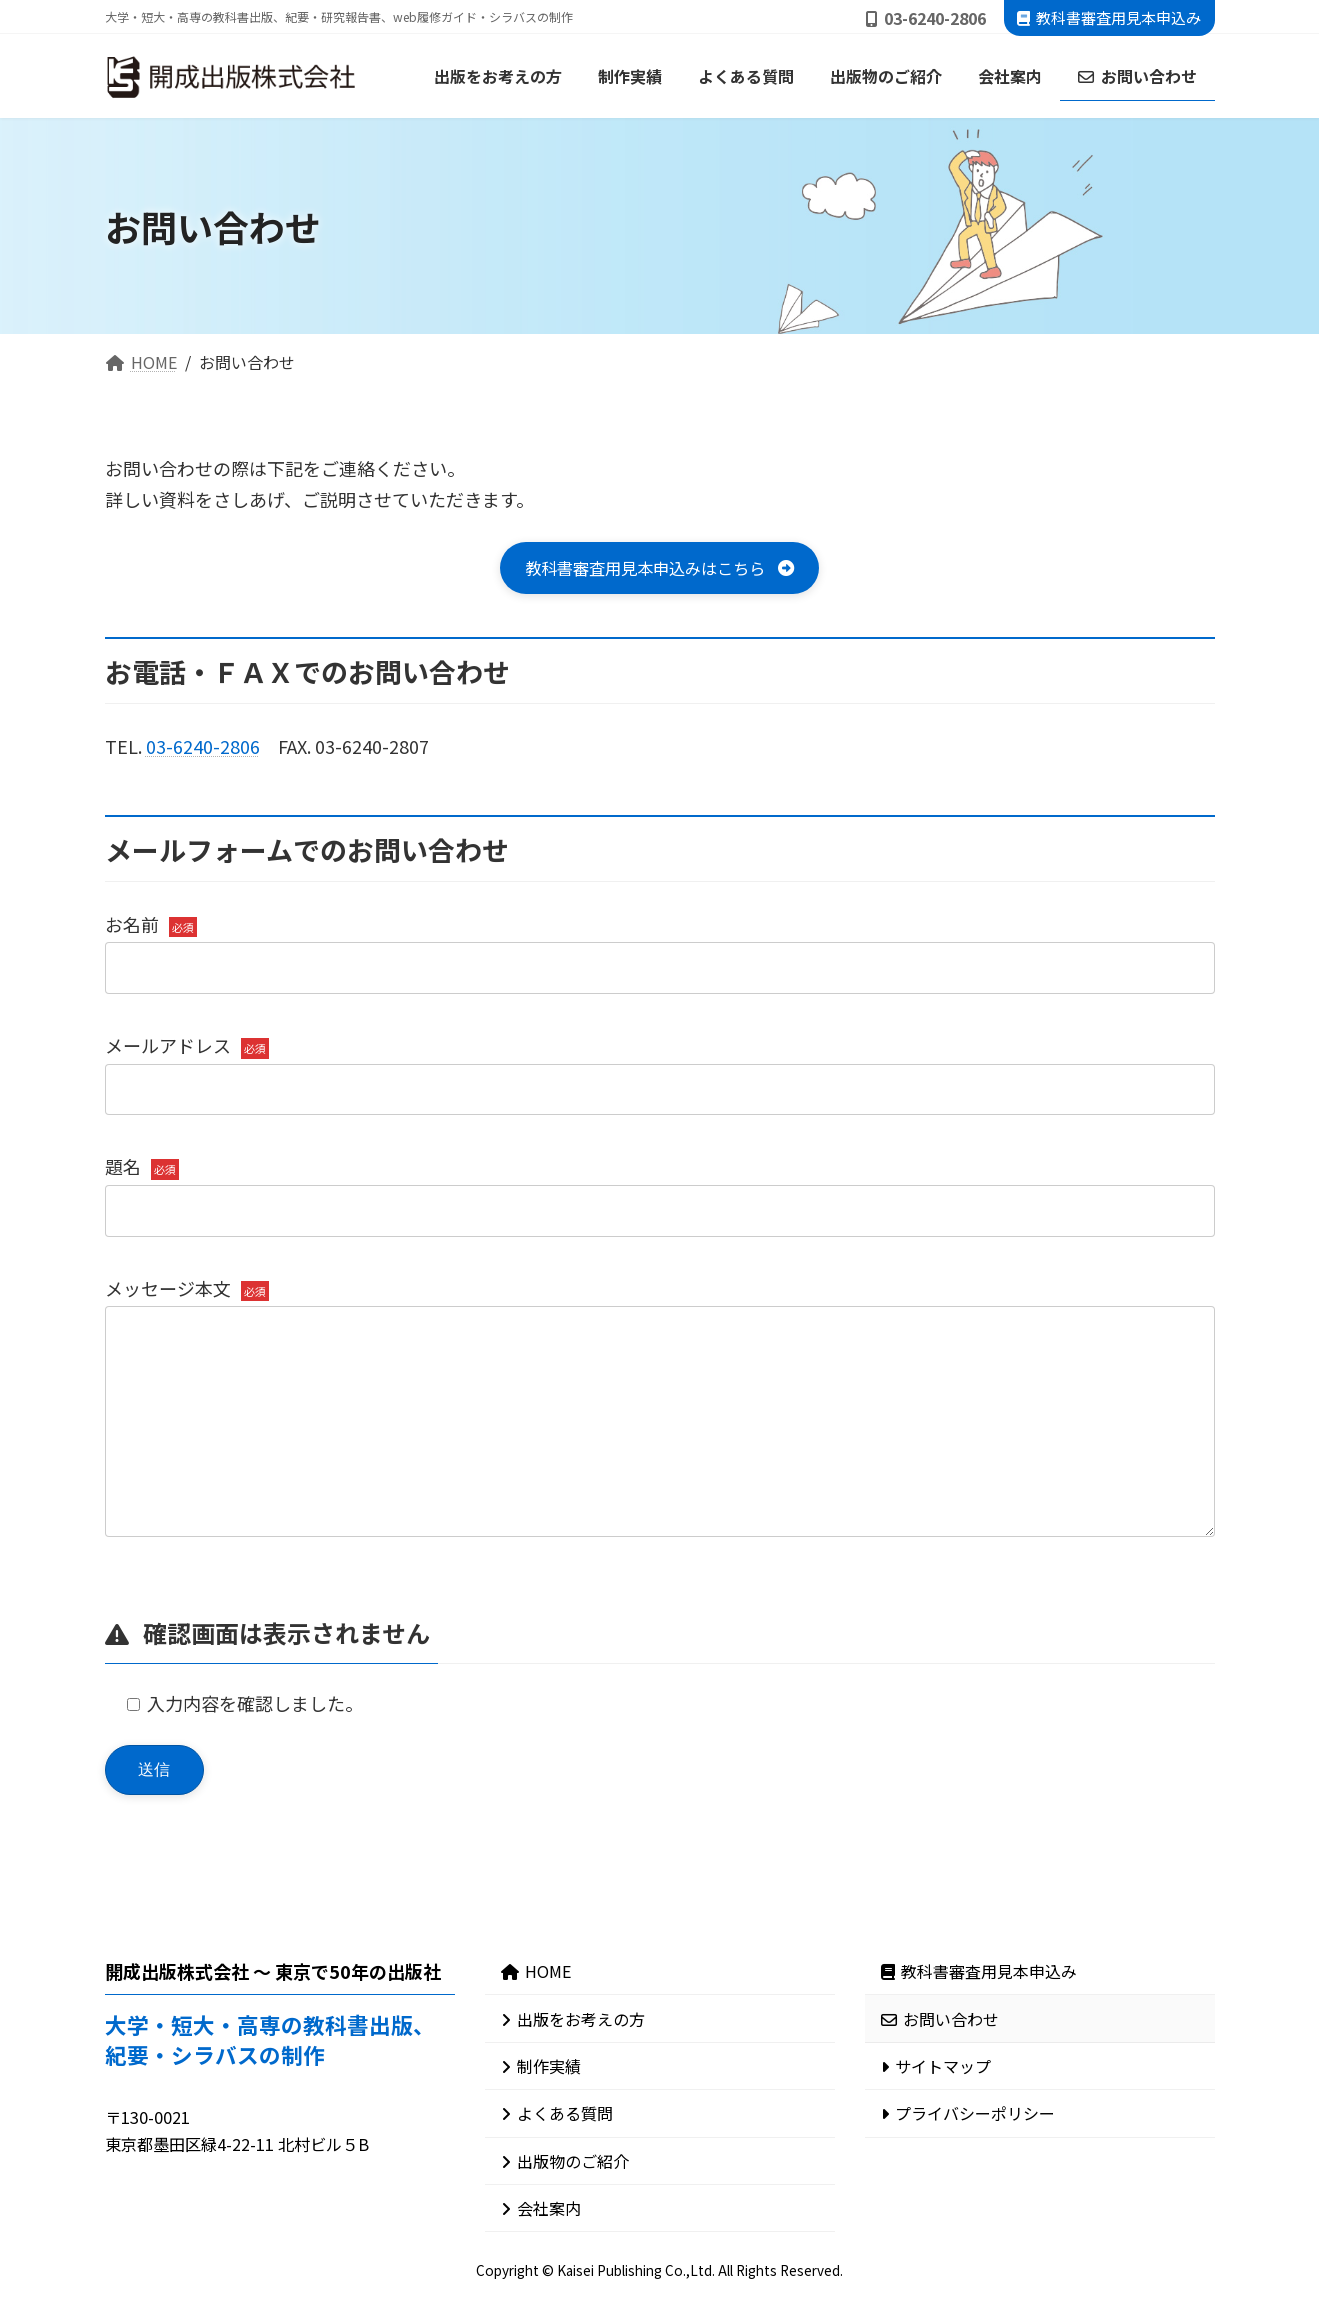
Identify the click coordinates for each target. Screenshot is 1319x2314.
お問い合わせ (940, 2069)
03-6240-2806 (203, 751)
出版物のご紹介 (565, 2211)
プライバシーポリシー (968, 2164)
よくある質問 (557, 2164)
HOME (536, 2022)
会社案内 (541, 2258)
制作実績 (541, 2116)
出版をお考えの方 (573, 2069)
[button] (659, 571)
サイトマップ (936, 2116)
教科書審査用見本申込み (1109, 17)
